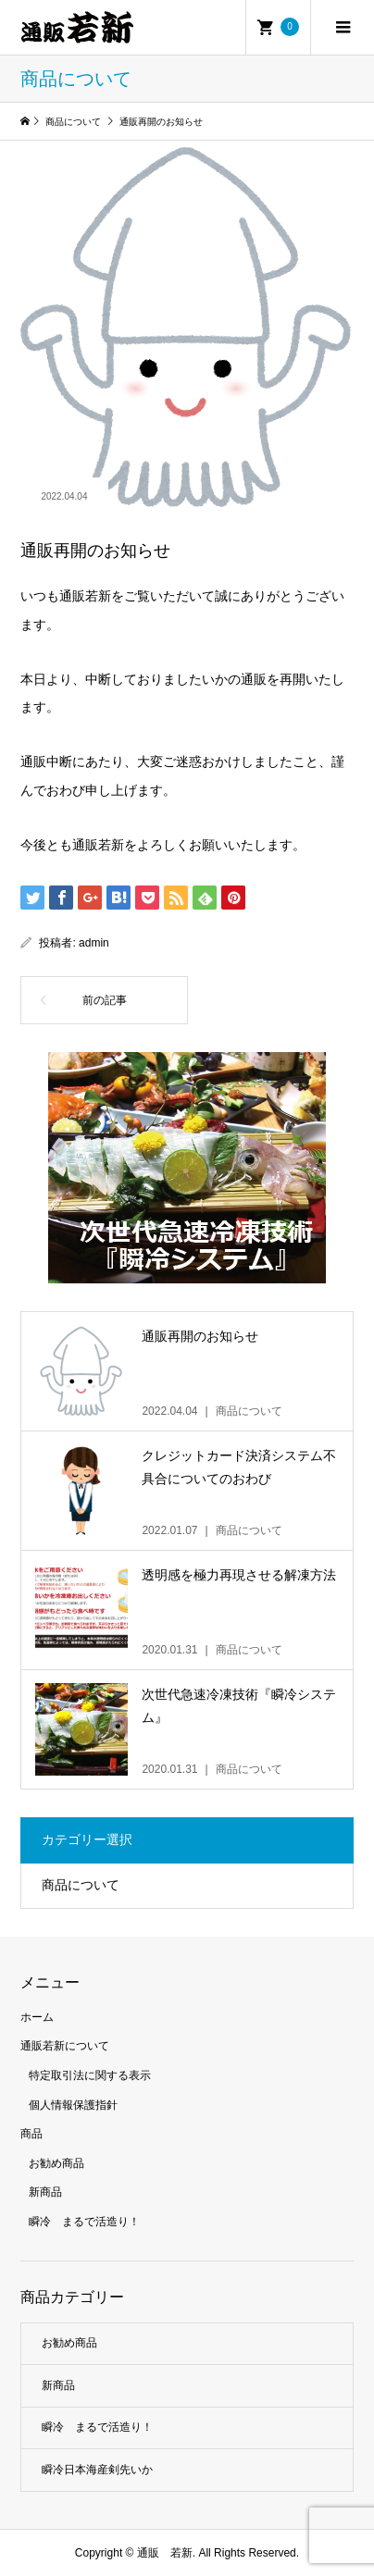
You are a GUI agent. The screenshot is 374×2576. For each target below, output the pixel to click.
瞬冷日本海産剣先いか (97, 2469)
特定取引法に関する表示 (90, 2075)
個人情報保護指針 (73, 2105)
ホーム (37, 2017)
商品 (31, 2133)
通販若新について (64, 2045)
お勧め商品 (56, 2163)
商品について (80, 1884)
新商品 (45, 2192)
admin (94, 942)
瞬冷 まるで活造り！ (84, 2221)
